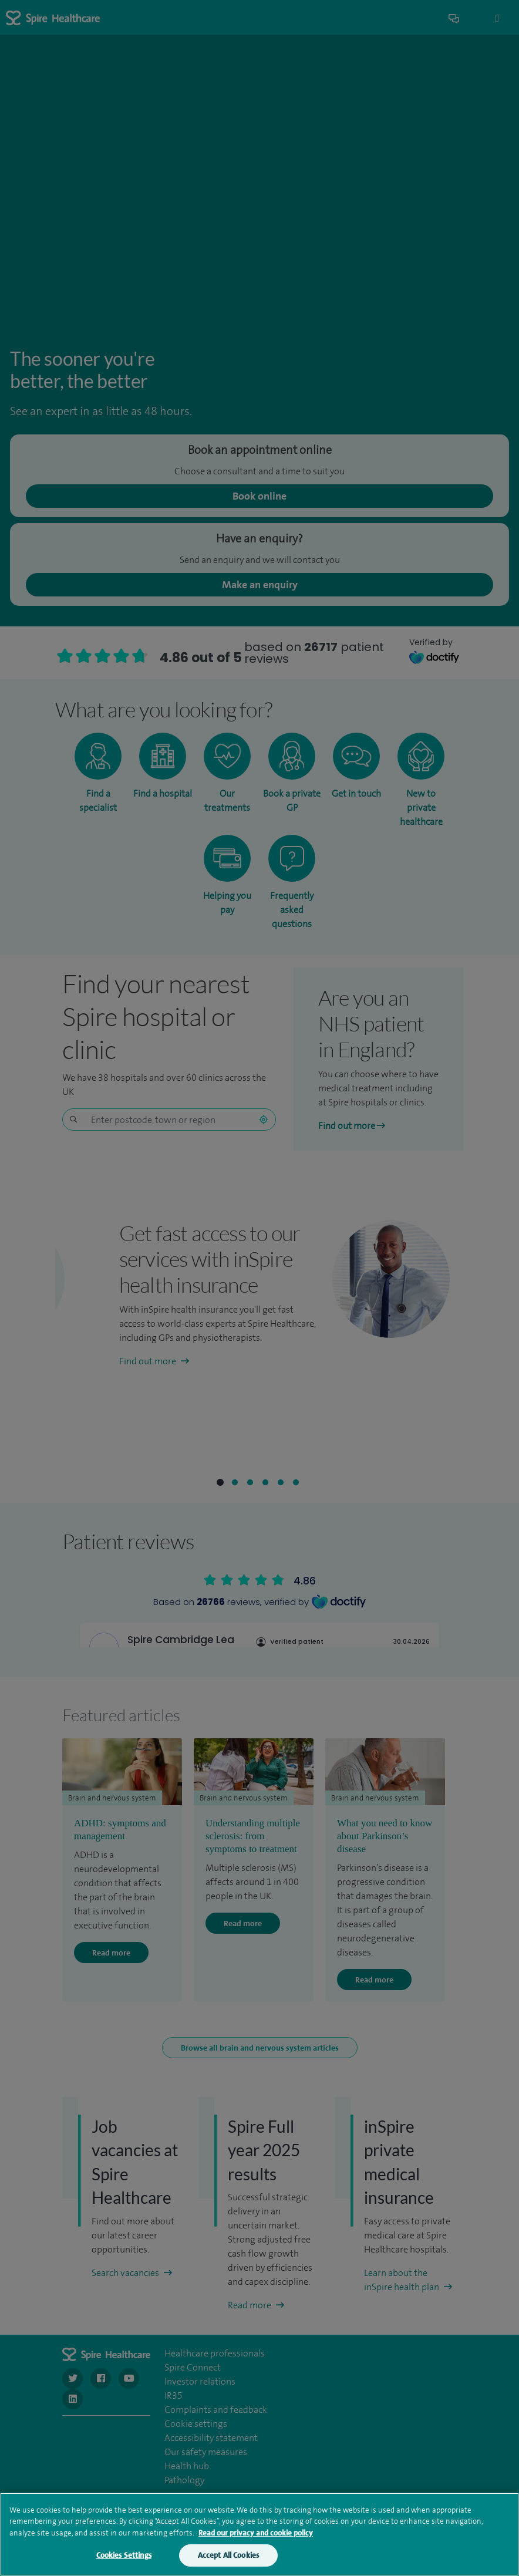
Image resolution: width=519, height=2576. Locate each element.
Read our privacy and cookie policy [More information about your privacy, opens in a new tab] (255, 2533)
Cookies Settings (123, 2555)
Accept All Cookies (228, 2555)
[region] (259, 2534)
